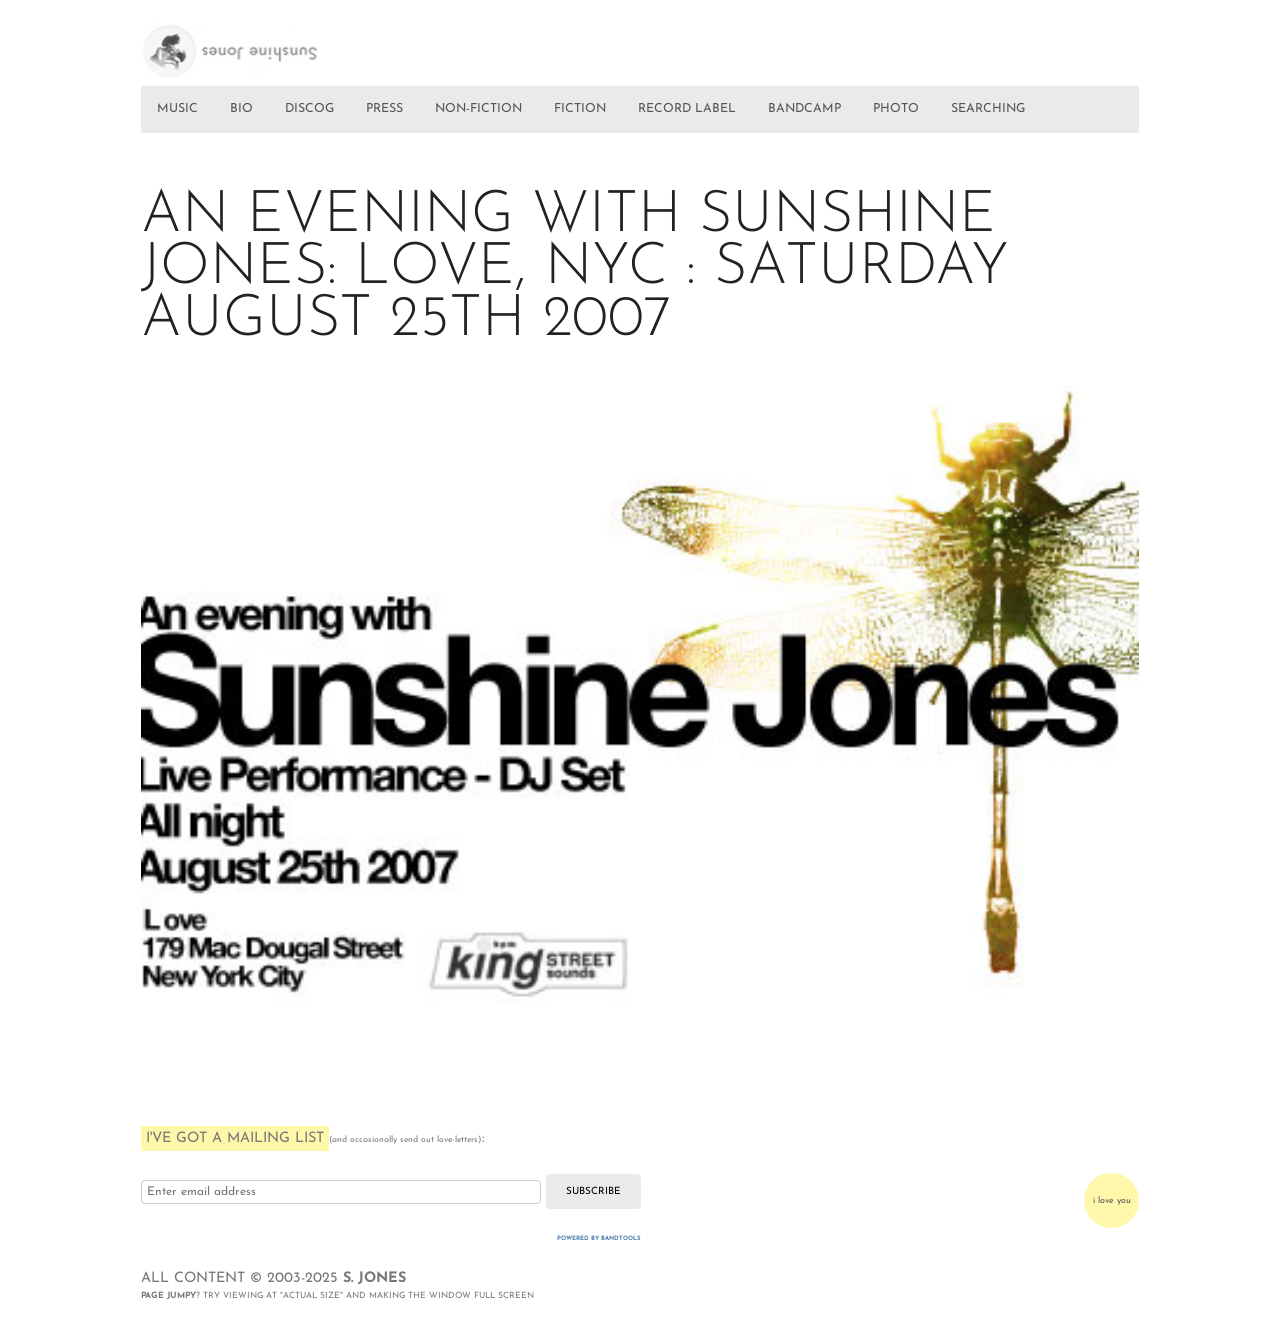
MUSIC (177, 109)
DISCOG (309, 109)
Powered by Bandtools (599, 1238)
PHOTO (896, 109)
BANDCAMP (804, 109)
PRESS (384, 109)
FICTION (580, 109)
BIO (241, 109)
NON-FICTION (478, 109)
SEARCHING (988, 109)
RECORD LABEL (687, 109)
